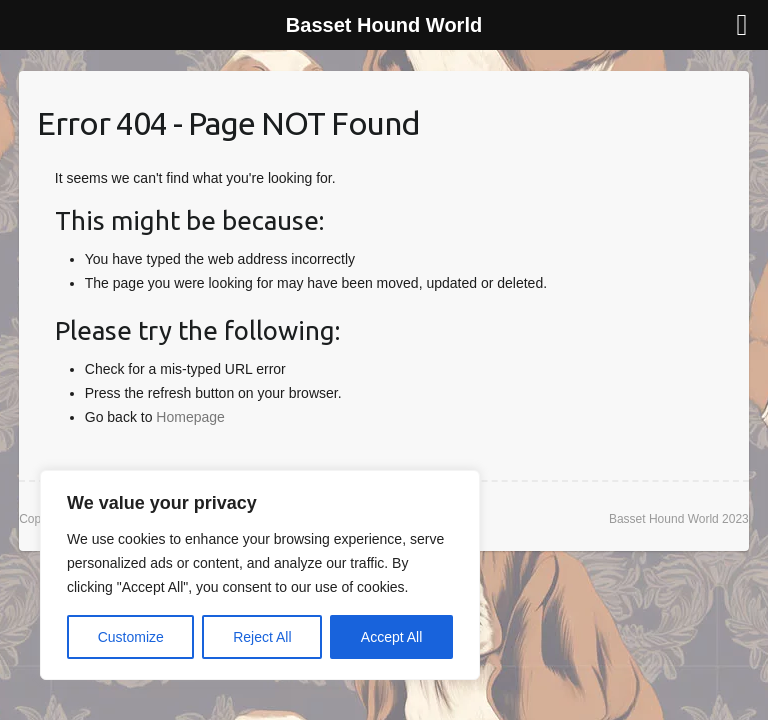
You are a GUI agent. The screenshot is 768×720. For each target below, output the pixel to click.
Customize (131, 637)
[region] (260, 575)
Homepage (190, 417)
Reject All (262, 637)
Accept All (391, 637)
